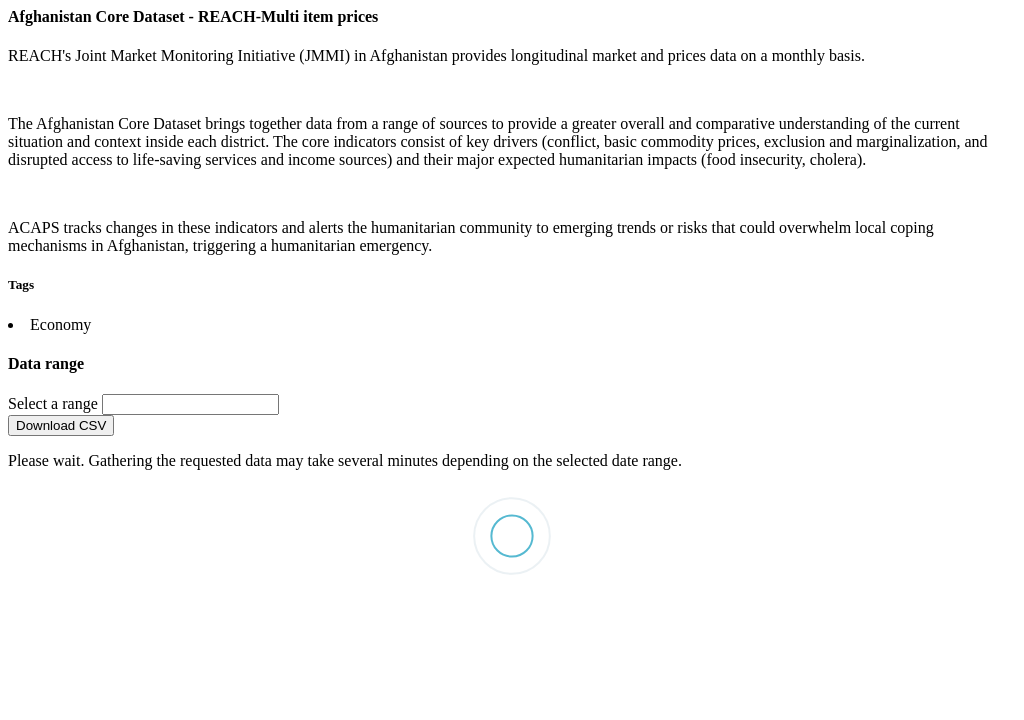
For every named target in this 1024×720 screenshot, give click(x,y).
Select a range (55, 403)
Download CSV (61, 425)
